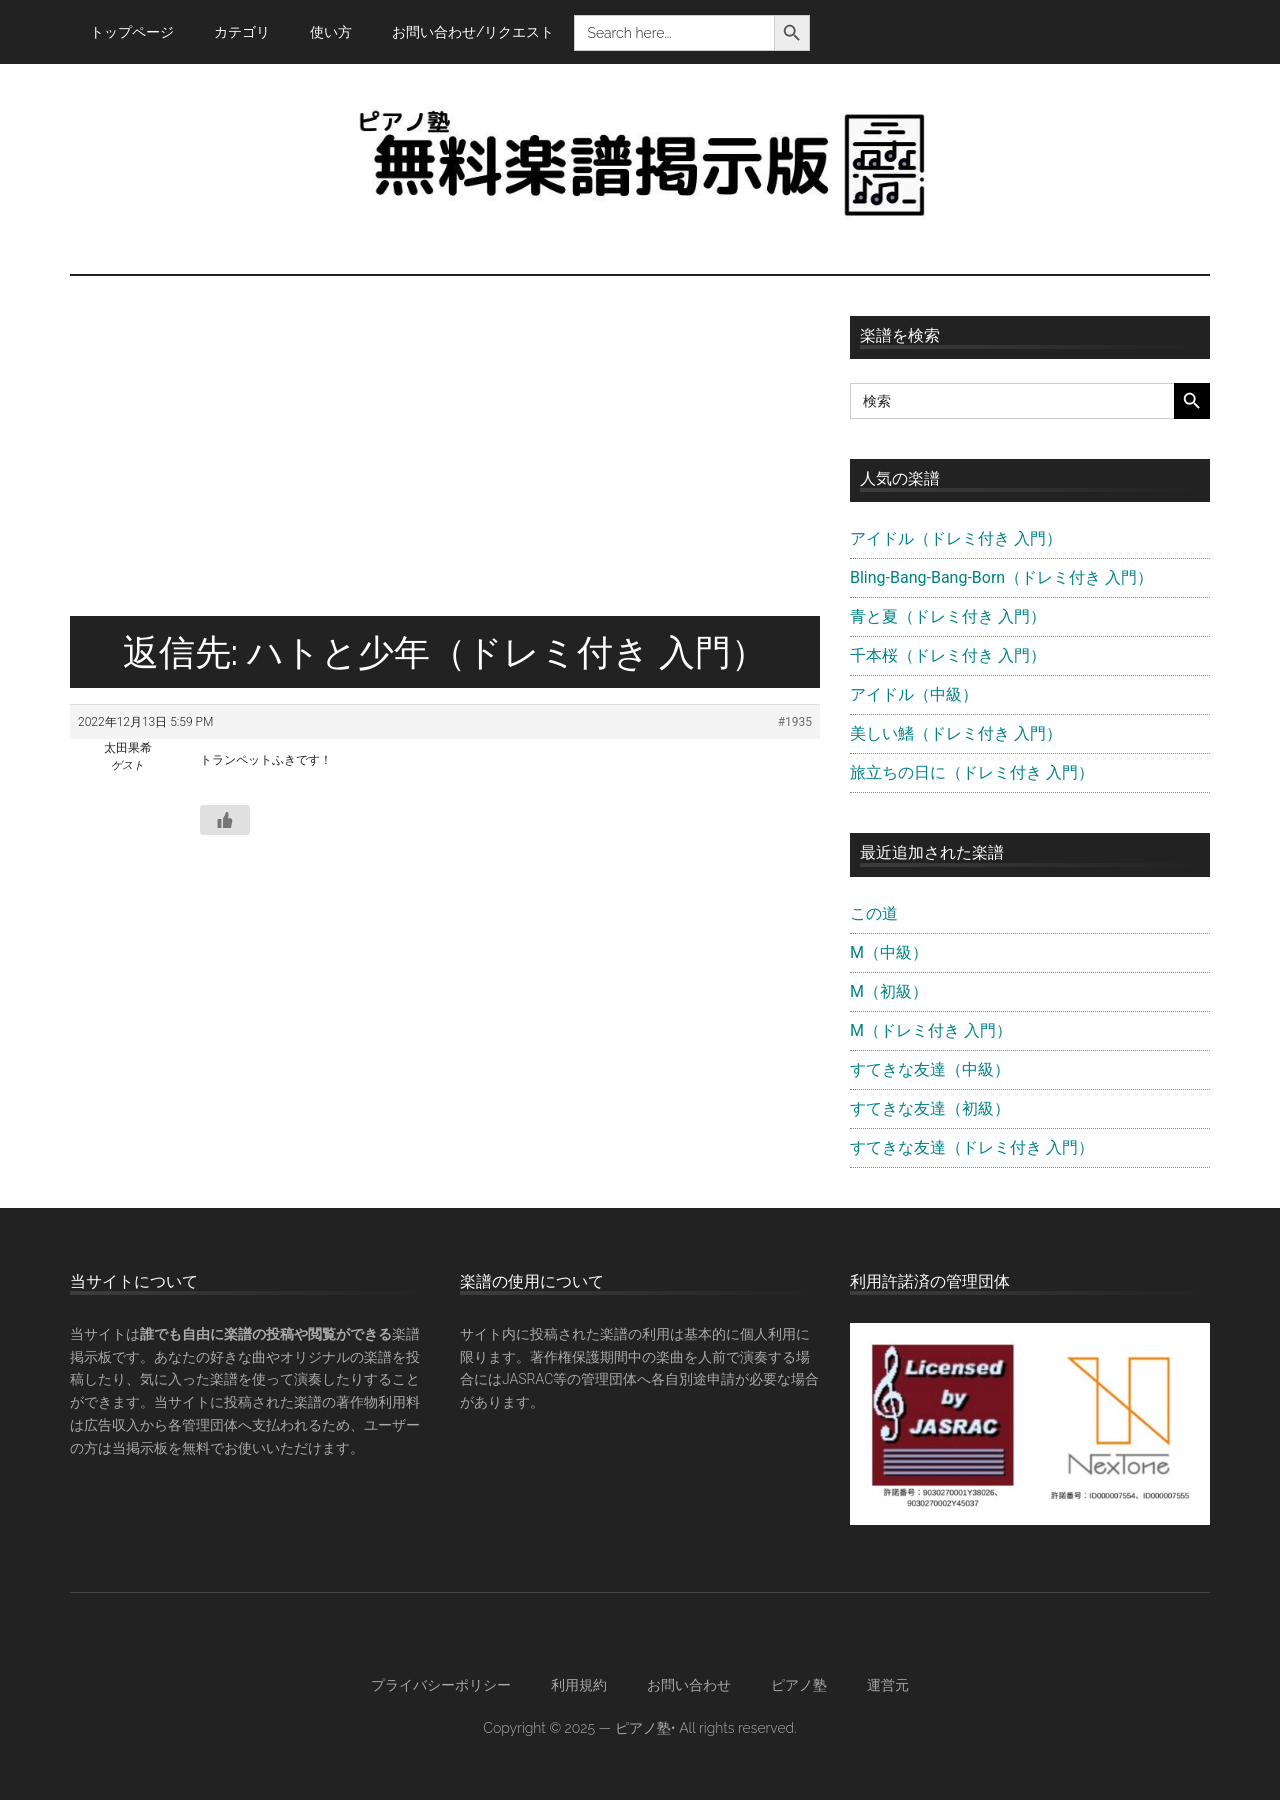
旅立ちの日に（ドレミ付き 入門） (972, 772)
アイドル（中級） (914, 694)
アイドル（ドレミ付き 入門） (956, 538)
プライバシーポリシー (441, 1685)
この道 (874, 913)
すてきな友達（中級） (930, 1069)
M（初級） (889, 991)
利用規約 (579, 1685)
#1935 (795, 722)
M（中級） (889, 952)
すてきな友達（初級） (930, 1108)
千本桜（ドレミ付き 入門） (948, 655)
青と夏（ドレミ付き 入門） (948, 616)
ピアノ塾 (799, 1685)
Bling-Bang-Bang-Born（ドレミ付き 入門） (1001, 577)
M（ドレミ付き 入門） (931, 1030)
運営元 (888, 1685)
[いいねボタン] (225, 820)
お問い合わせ (689, 1685)
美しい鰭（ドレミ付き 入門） (956, 733)
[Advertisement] (445, 466)
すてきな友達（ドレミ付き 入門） (972, 1147)
